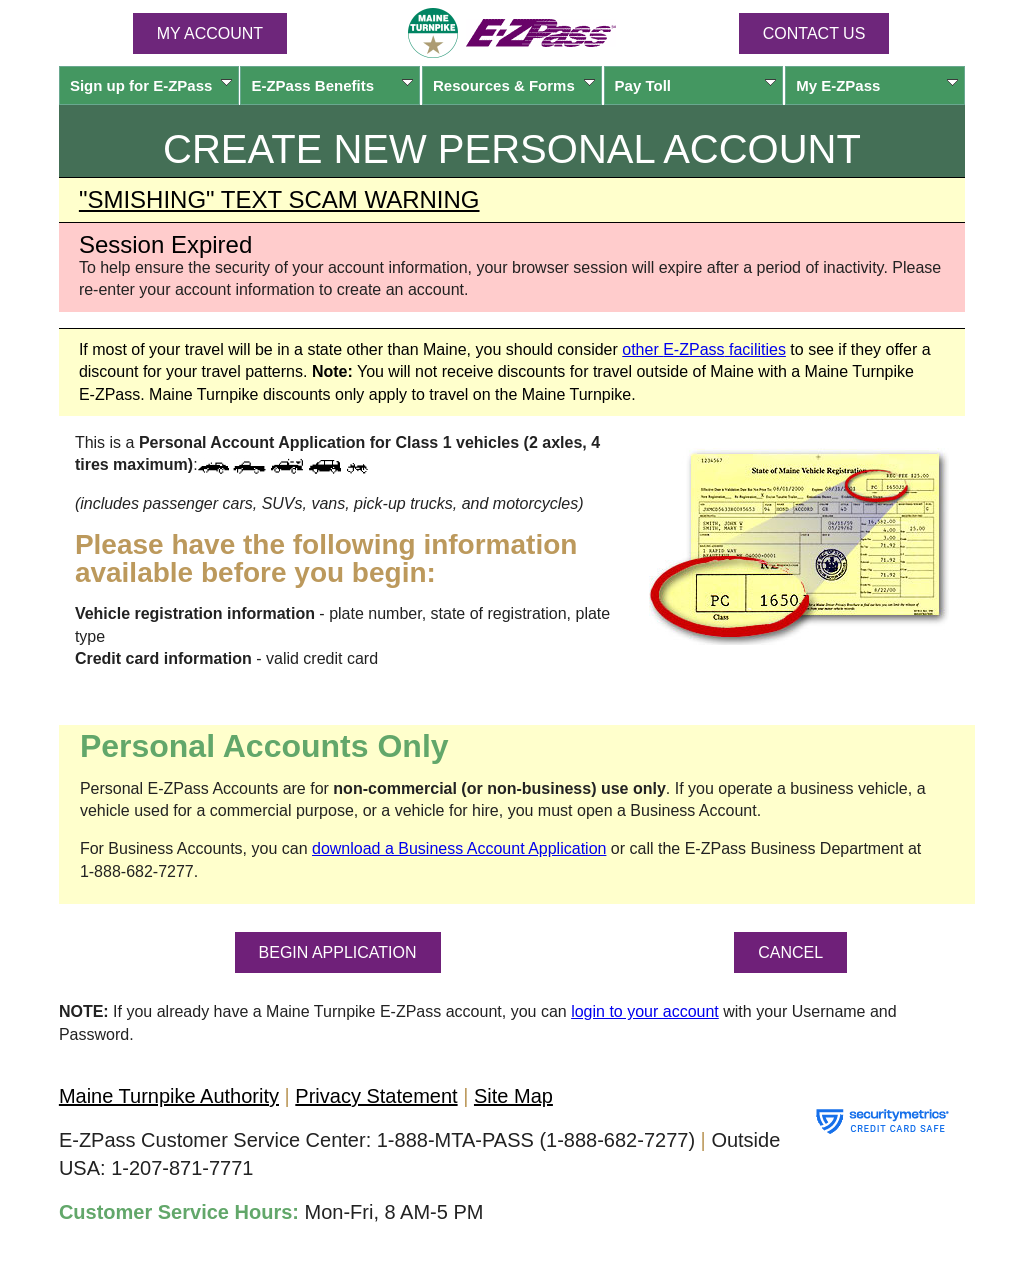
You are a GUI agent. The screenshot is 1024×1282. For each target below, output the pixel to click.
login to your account (645, 1011)
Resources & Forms (514, 85)
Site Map (513, 1096)
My (877, 85)
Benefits (332, 85)
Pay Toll (696, 85)
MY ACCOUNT (210, 33)
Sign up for (151, 85)
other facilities (704, 349)
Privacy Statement (376, 1096)
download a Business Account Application (459, 848)
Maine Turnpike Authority (169, 1096)
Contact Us (814, 33)
